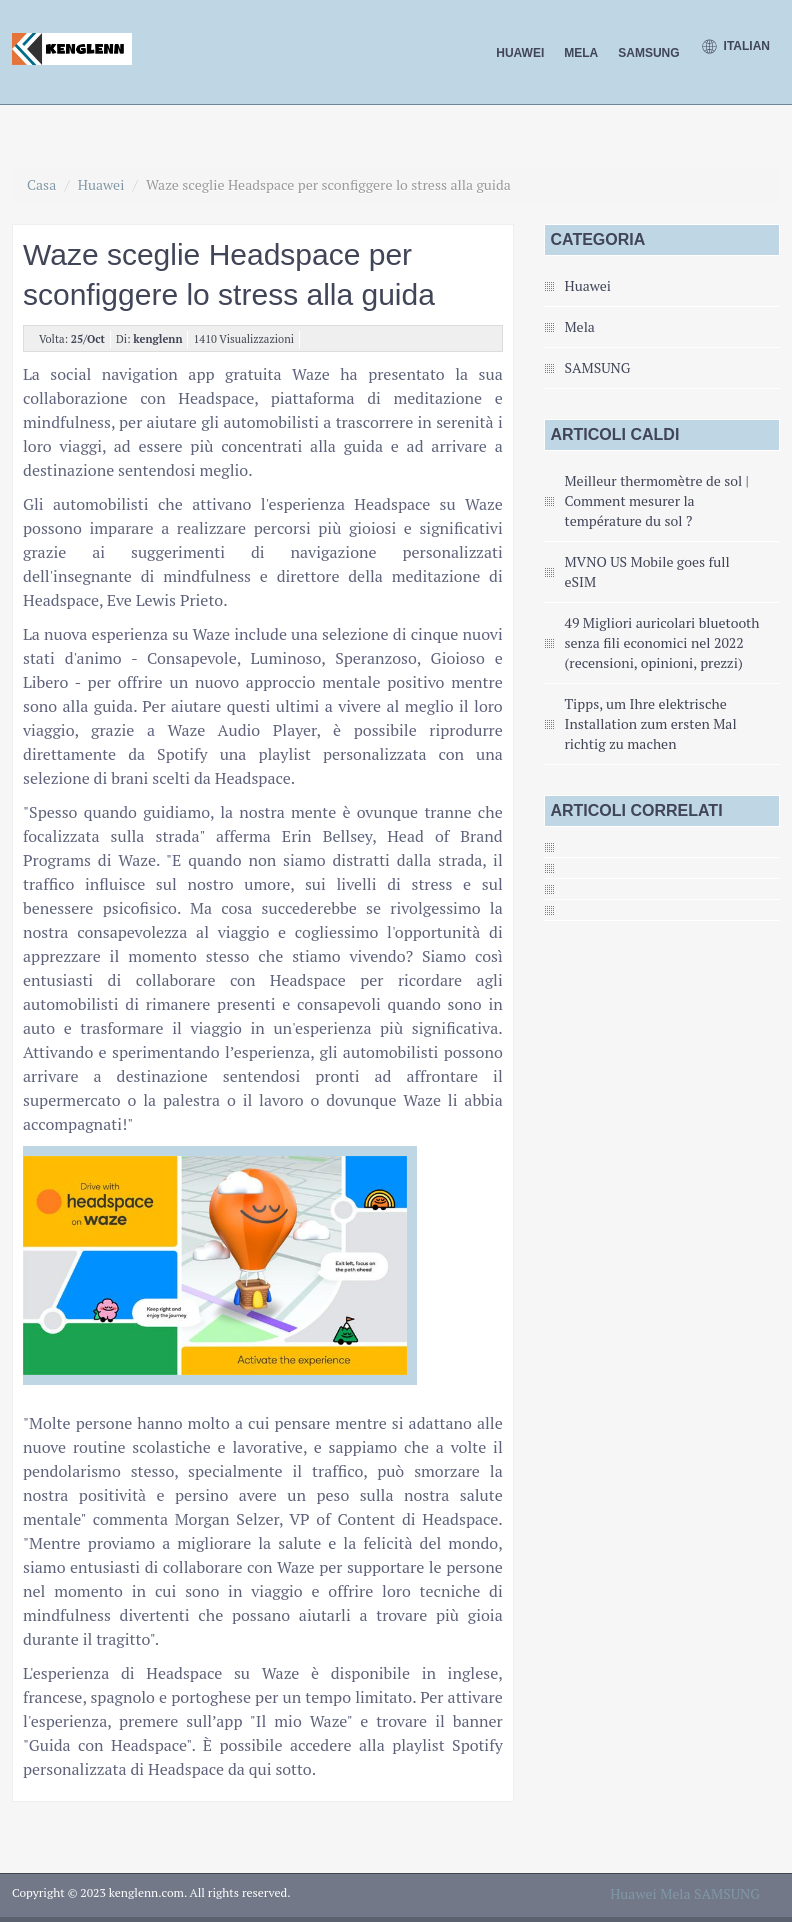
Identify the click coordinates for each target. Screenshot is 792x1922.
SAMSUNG (648, 53)
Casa (41, 184)
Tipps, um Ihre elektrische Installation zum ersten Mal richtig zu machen (650, 723)
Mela (581, 53)
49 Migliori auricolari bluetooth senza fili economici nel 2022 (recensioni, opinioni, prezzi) (661, 642)
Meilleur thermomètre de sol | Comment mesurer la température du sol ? (656, 500)
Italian (735, 47)
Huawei (520, 53)
